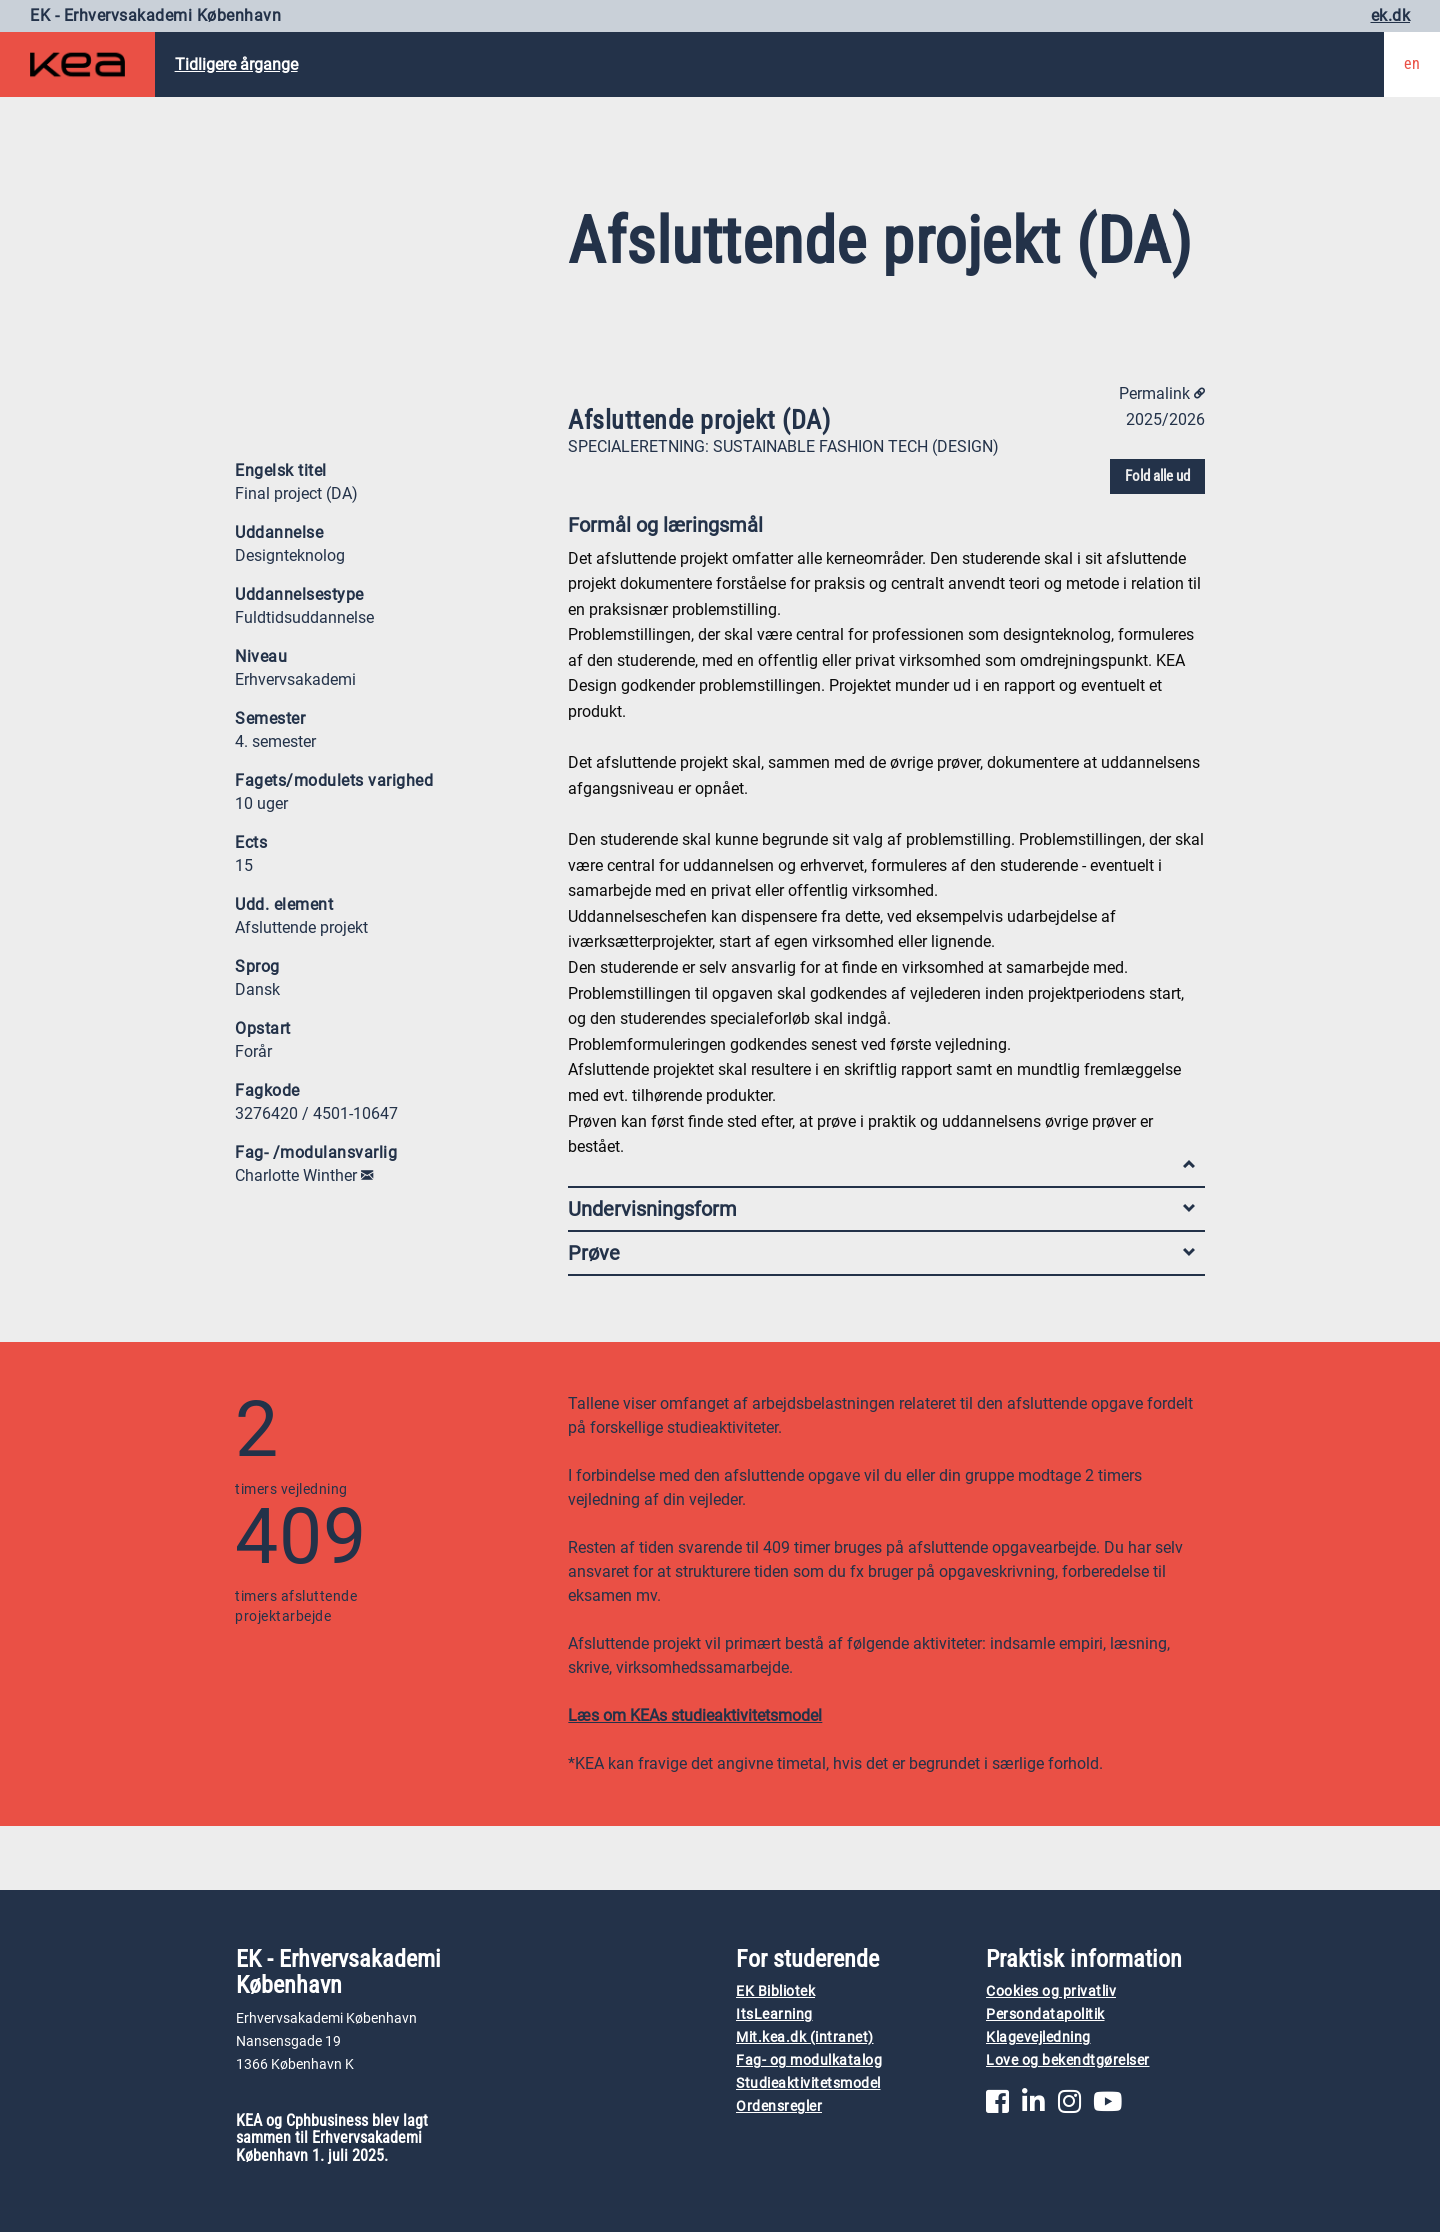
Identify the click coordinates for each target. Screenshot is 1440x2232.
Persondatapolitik (1045, 2014)
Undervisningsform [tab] (881, 1209)
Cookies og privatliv (1051, 1991)
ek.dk (1391, 15)
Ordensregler (779, 2106)
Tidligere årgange (236, 64)
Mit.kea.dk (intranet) (805, 2037)
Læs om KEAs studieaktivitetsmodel (695, 1715)
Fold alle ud (1157, 476)
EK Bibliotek (775, 1991)
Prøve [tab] (881, 1253)
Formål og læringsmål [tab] (881, 529)
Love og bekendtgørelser (1068, 2060)
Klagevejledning (1038, 2037)
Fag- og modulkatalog (809, 2060)
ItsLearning (774, 2014)
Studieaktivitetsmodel (808, 2083)
